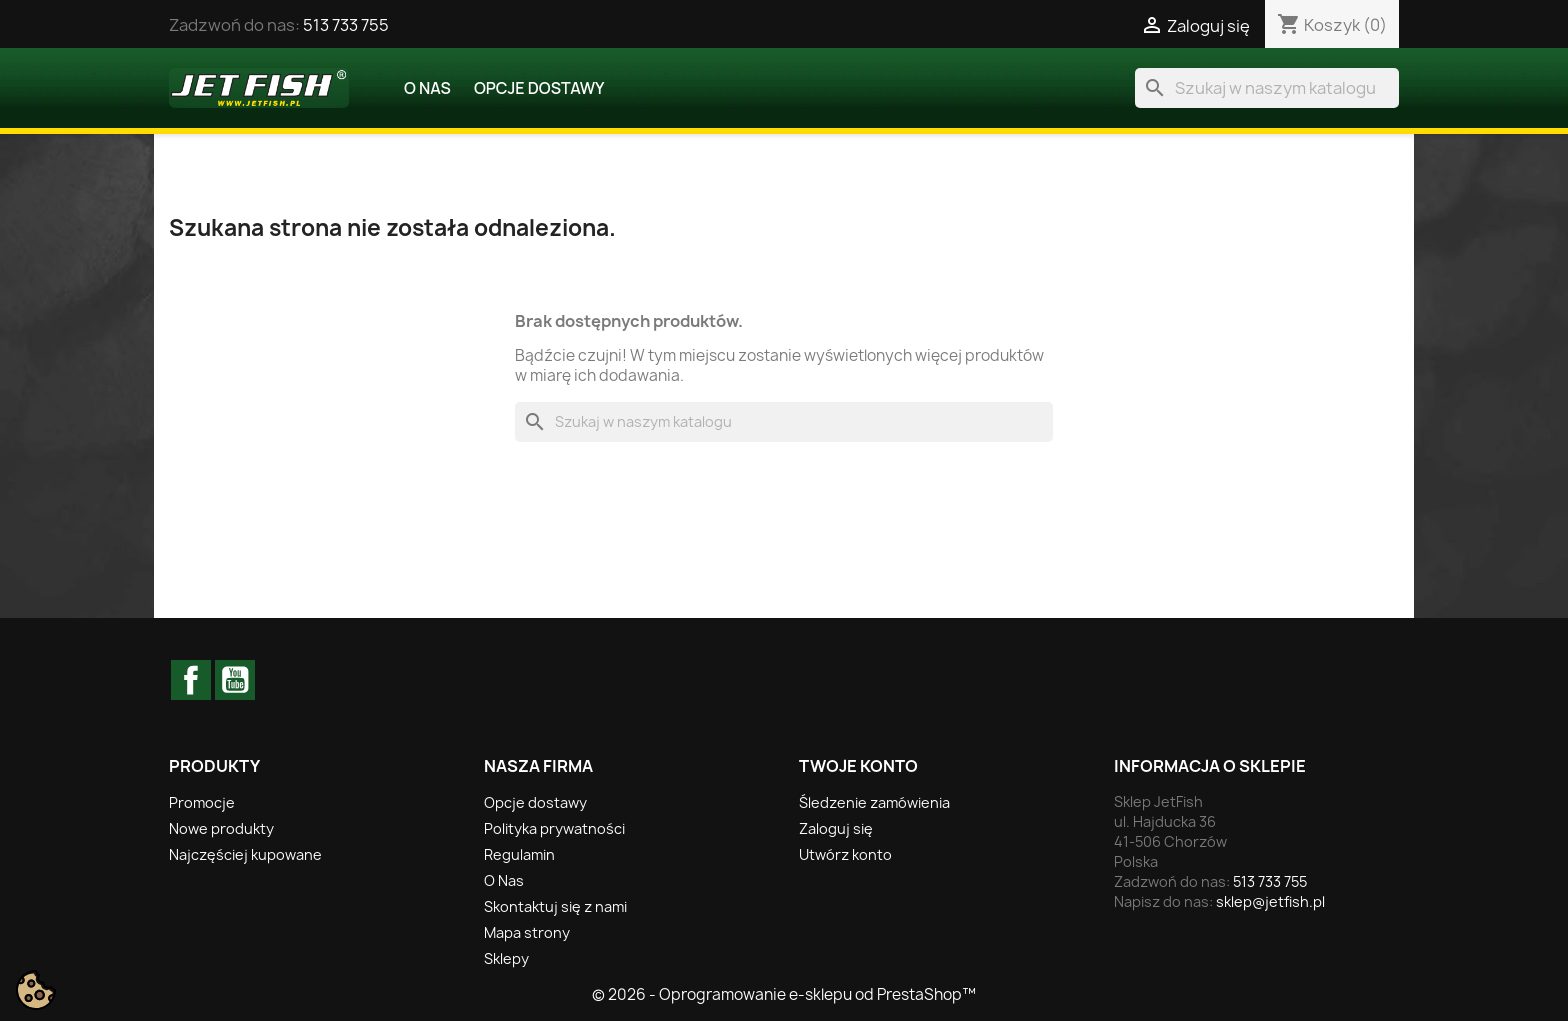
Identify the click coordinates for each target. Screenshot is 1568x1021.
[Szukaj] (1267, 88)
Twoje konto (858, 766)
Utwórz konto (845, 854)
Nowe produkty (221, 828)
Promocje (202, 802)
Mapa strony (527, 932)
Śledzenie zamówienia (874, 802)
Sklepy (506, 958)
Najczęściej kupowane (245, 854)
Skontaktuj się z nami (555, 906)
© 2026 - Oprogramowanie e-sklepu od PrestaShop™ (784, 994)
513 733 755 (346, 25)
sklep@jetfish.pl (1270, 901)
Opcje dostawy (539, 88)
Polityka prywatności (554, 828)
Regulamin (519, 854)
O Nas (427, 88)
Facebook (191, 680)
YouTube (235, 680)
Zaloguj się (836, 828)
